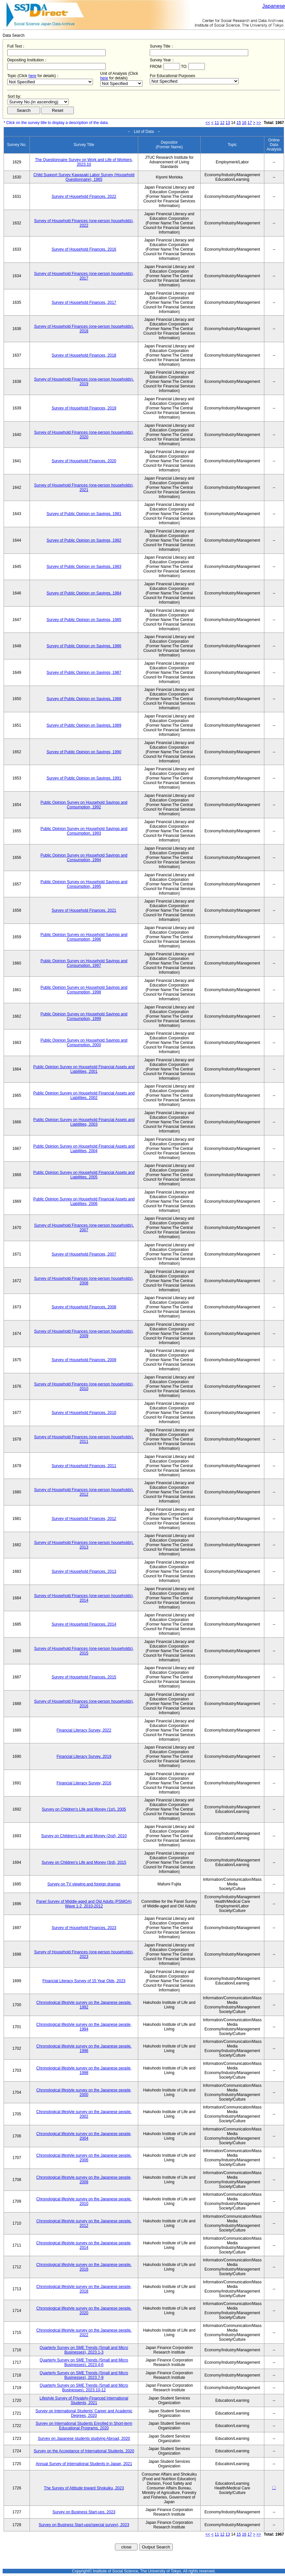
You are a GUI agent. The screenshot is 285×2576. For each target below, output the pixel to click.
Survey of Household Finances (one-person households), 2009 (84, 1333)
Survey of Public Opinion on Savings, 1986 (84, 646)
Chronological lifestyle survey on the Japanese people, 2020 (83, 2310)
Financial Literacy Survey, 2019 (83, 1756)
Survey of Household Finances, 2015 (84, 1677)
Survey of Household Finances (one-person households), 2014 (84, 1598)
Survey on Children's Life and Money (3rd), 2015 (84, 1862)
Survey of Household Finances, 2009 (84, 1360)
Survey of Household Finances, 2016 (84, 249)
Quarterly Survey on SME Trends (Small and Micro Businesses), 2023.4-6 (84, 2362)
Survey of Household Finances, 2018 (84, 355)
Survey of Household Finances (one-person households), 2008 (84, 1280)
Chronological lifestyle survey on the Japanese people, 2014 (83, 2245)
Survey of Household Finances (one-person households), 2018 (84, 328)
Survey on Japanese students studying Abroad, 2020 (84, 2438)
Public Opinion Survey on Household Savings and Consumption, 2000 (83, 1042)
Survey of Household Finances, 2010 (84, 1412)
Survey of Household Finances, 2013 (84, 1571)
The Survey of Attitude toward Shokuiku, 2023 (84, 2488)
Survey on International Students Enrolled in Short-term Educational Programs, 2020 (84, 2425)
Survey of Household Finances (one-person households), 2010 (84, 1386)
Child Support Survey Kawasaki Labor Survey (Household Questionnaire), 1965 (84, 177)
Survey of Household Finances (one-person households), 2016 (84, 1703)
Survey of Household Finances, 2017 (84, 302)
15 (238, 122)
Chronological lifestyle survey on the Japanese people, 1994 (83, 2026)
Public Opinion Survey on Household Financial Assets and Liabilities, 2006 (84, 1201)
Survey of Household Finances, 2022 (84, 196)
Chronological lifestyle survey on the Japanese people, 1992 (83, 2004)
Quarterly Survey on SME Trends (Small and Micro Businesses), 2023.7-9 (84, 2375)
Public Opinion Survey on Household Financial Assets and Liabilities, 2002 (84, 1095)
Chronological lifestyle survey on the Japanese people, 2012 (83, 2223)
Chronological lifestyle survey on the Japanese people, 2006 (83, 2157)
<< (208, 122)
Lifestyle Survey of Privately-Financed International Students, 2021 (84, 2400)
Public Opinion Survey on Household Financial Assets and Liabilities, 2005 (84, 1174)
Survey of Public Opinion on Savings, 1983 (84, 566)
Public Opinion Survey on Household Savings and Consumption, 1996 (83, 937)
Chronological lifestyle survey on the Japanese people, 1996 (83, 2048)
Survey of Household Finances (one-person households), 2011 (84, 1439)
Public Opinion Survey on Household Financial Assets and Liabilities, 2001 (84, 1069)
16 (244, 122)
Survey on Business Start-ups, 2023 (84, 2512)
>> (258, 122)
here (32, 75)
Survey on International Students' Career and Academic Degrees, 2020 (83, 2413)
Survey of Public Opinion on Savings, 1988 (84, 698)
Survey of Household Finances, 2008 (84, 1307)
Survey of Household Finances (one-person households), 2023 (84, 1954)
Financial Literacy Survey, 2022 (83, 1730)
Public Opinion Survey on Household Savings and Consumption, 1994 (83, 857)
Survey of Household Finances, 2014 (84, 1624)
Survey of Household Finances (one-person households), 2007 (84, 1227)
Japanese (273, 6)
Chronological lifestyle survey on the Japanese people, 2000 (83, 2092)
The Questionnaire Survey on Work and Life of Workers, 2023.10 (84, 162)
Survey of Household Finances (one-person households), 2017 (84, 275)
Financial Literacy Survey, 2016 (83, 1783)
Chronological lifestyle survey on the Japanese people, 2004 (83, 2136)
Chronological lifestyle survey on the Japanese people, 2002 (83, 2114)
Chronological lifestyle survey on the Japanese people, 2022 (83, 2332)
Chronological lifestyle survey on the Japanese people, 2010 (83, 2201)
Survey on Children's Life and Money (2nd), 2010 (83, 1836)
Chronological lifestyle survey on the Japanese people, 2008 (83, 2179)
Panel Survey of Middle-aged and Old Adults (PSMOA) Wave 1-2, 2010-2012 (84, 1903)
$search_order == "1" (38, 102)
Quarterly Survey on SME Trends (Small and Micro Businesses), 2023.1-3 (84, 2350)
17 (250, 122)
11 (217, 122)
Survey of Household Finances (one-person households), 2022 (84, 223)
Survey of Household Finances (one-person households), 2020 (84, 434)
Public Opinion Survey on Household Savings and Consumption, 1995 (83, 884)
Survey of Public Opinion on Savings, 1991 (84, 778)
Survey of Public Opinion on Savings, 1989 (84, 725)
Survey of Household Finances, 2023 (84, 1927)
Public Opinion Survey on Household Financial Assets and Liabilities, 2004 (84, 1148)
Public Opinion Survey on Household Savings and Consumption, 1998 (83, 989)
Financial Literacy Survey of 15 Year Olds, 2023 (83, 1981)
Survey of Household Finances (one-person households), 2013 (84, 1544)
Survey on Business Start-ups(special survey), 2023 (84, 2525)
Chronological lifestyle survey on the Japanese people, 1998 (83, 2070)
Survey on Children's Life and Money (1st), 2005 (84, 1809)
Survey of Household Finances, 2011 (84, 1466)
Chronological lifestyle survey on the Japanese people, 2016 (83, 2267)
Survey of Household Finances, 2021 (84, 910)
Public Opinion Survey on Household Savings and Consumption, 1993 (83, 831)
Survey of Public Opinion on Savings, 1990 (84, 752)
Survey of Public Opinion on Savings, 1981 (84, 513)
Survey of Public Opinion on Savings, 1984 (84, 593)
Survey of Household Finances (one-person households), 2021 (84, 487)
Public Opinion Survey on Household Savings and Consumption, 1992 (83, 804)
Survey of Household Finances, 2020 (84, 461)
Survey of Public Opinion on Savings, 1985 (84, 619)
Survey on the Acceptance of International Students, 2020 (83, 2451)
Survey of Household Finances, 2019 (84, 408)
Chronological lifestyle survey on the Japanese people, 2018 (83, 2289)
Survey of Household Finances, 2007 (84, 1254)
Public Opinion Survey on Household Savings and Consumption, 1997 (83, 963)
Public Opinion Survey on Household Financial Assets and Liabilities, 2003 (84, 1122)
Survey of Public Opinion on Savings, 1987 (84, 672)
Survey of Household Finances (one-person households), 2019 (84, 381)
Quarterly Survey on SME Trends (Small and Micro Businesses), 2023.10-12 (84, 2387)
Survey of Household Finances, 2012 (84, 1518)
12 (222, 122)
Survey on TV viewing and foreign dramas (84, 1884)
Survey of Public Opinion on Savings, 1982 (84, 540)
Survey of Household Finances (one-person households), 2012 (84, 1492)
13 (228, 122)
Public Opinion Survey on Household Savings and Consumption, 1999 (83, 1016)
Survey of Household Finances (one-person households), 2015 (84, 1650)
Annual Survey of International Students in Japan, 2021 (84, 2464)
